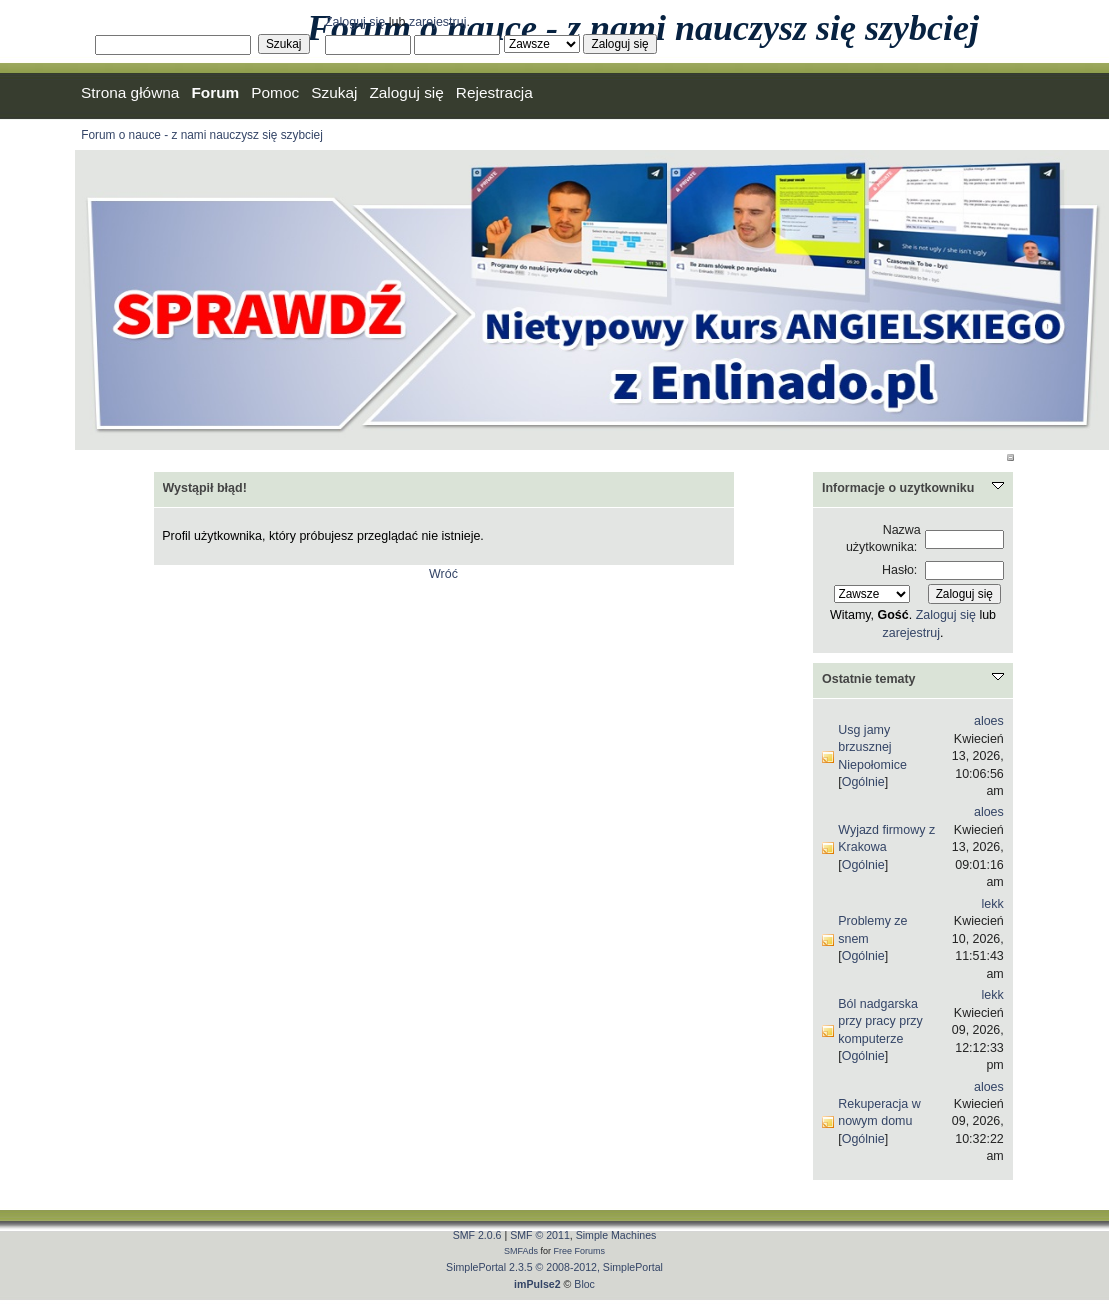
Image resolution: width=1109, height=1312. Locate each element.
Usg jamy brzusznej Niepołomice (872, 747)
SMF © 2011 (540, 1235)
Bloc (584, 1284)
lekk (993, 904)
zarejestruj (438, 22)
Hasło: (899, 570)
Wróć (443, 574)
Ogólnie (863, 782)
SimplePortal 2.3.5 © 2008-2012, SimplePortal (554, 1267)
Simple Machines (616, 1235)
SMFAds (521, 1251)
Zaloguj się (355, 22)
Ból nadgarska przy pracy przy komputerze (880, 1021)
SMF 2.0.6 (477, 1235)
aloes (989, 721)
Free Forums (580, 1251)
